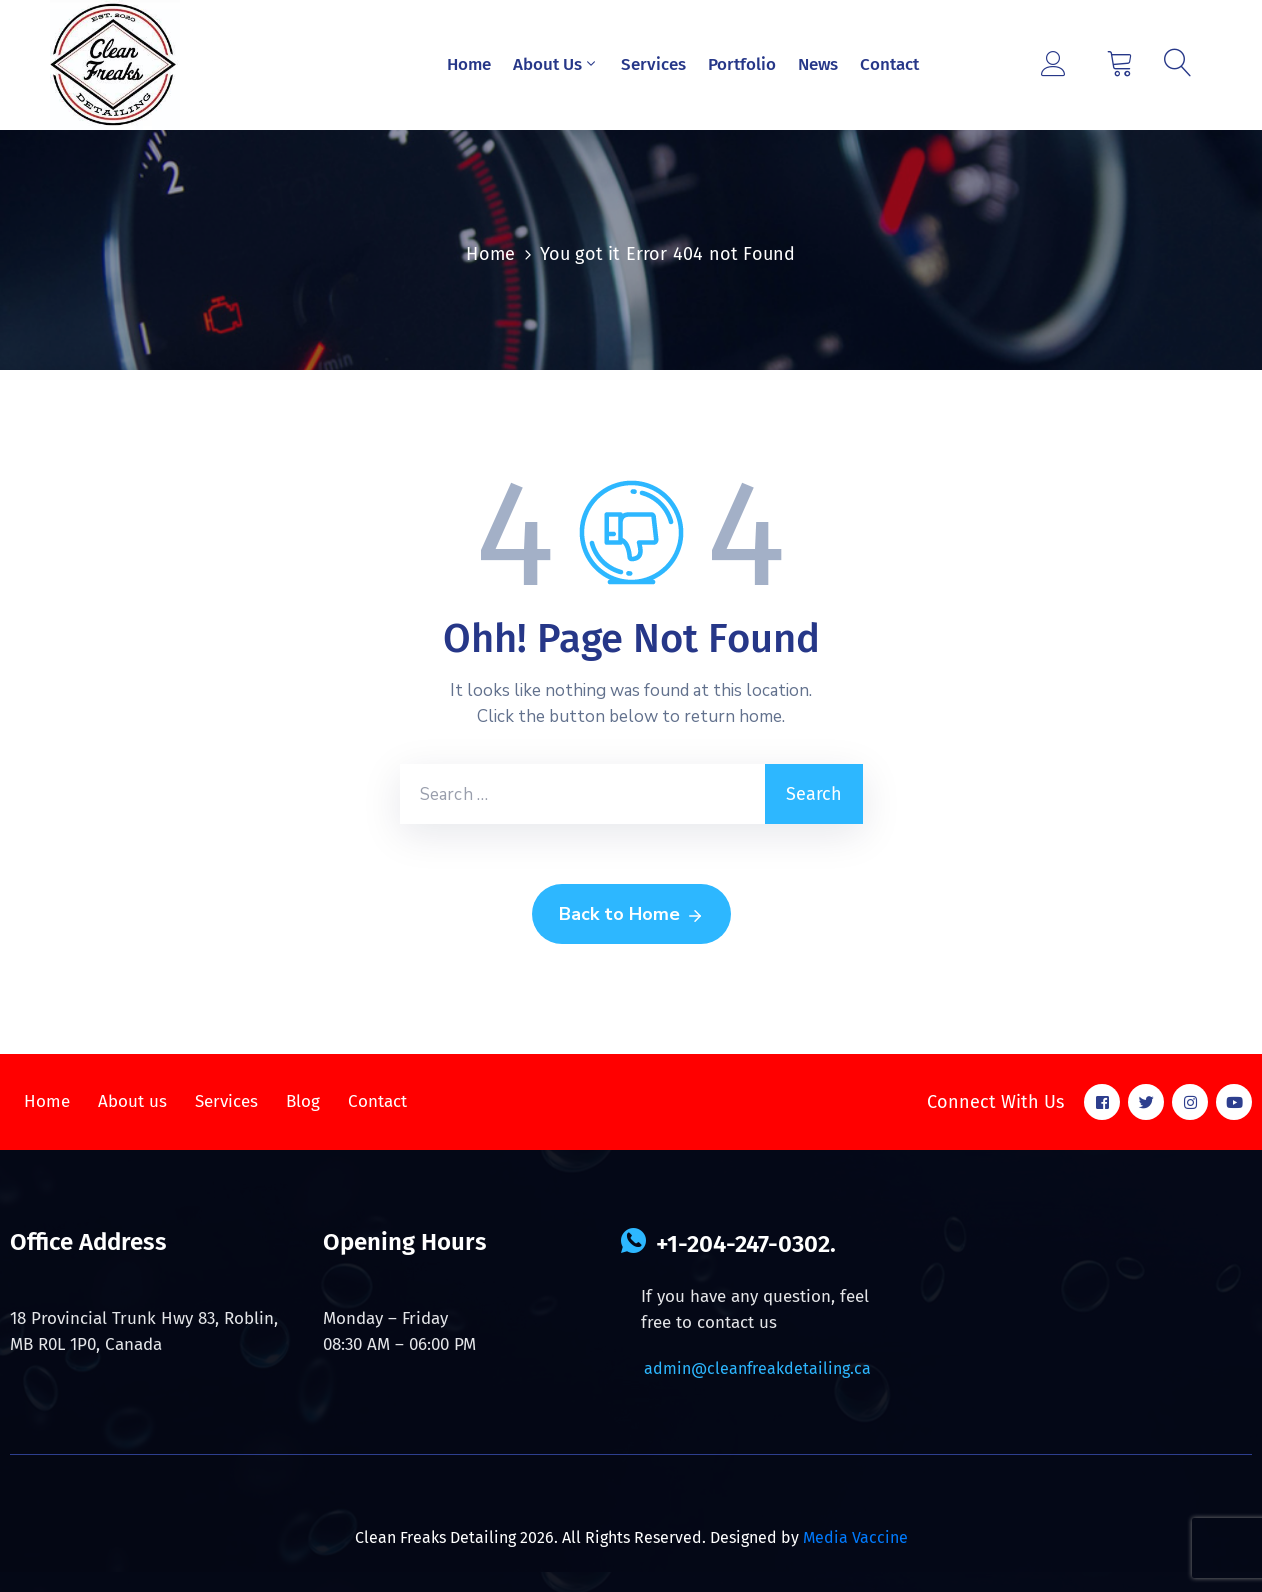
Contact (889, 64)
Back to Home (631, 915)
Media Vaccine (855, 1537)
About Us (556, 64)
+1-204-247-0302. (746, 1244)
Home (469, 64)
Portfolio (742, 64)
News (818, 64)
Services (653, 64)
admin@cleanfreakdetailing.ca (757, 1368)
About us (132, 1101)
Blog (303, 1101)
